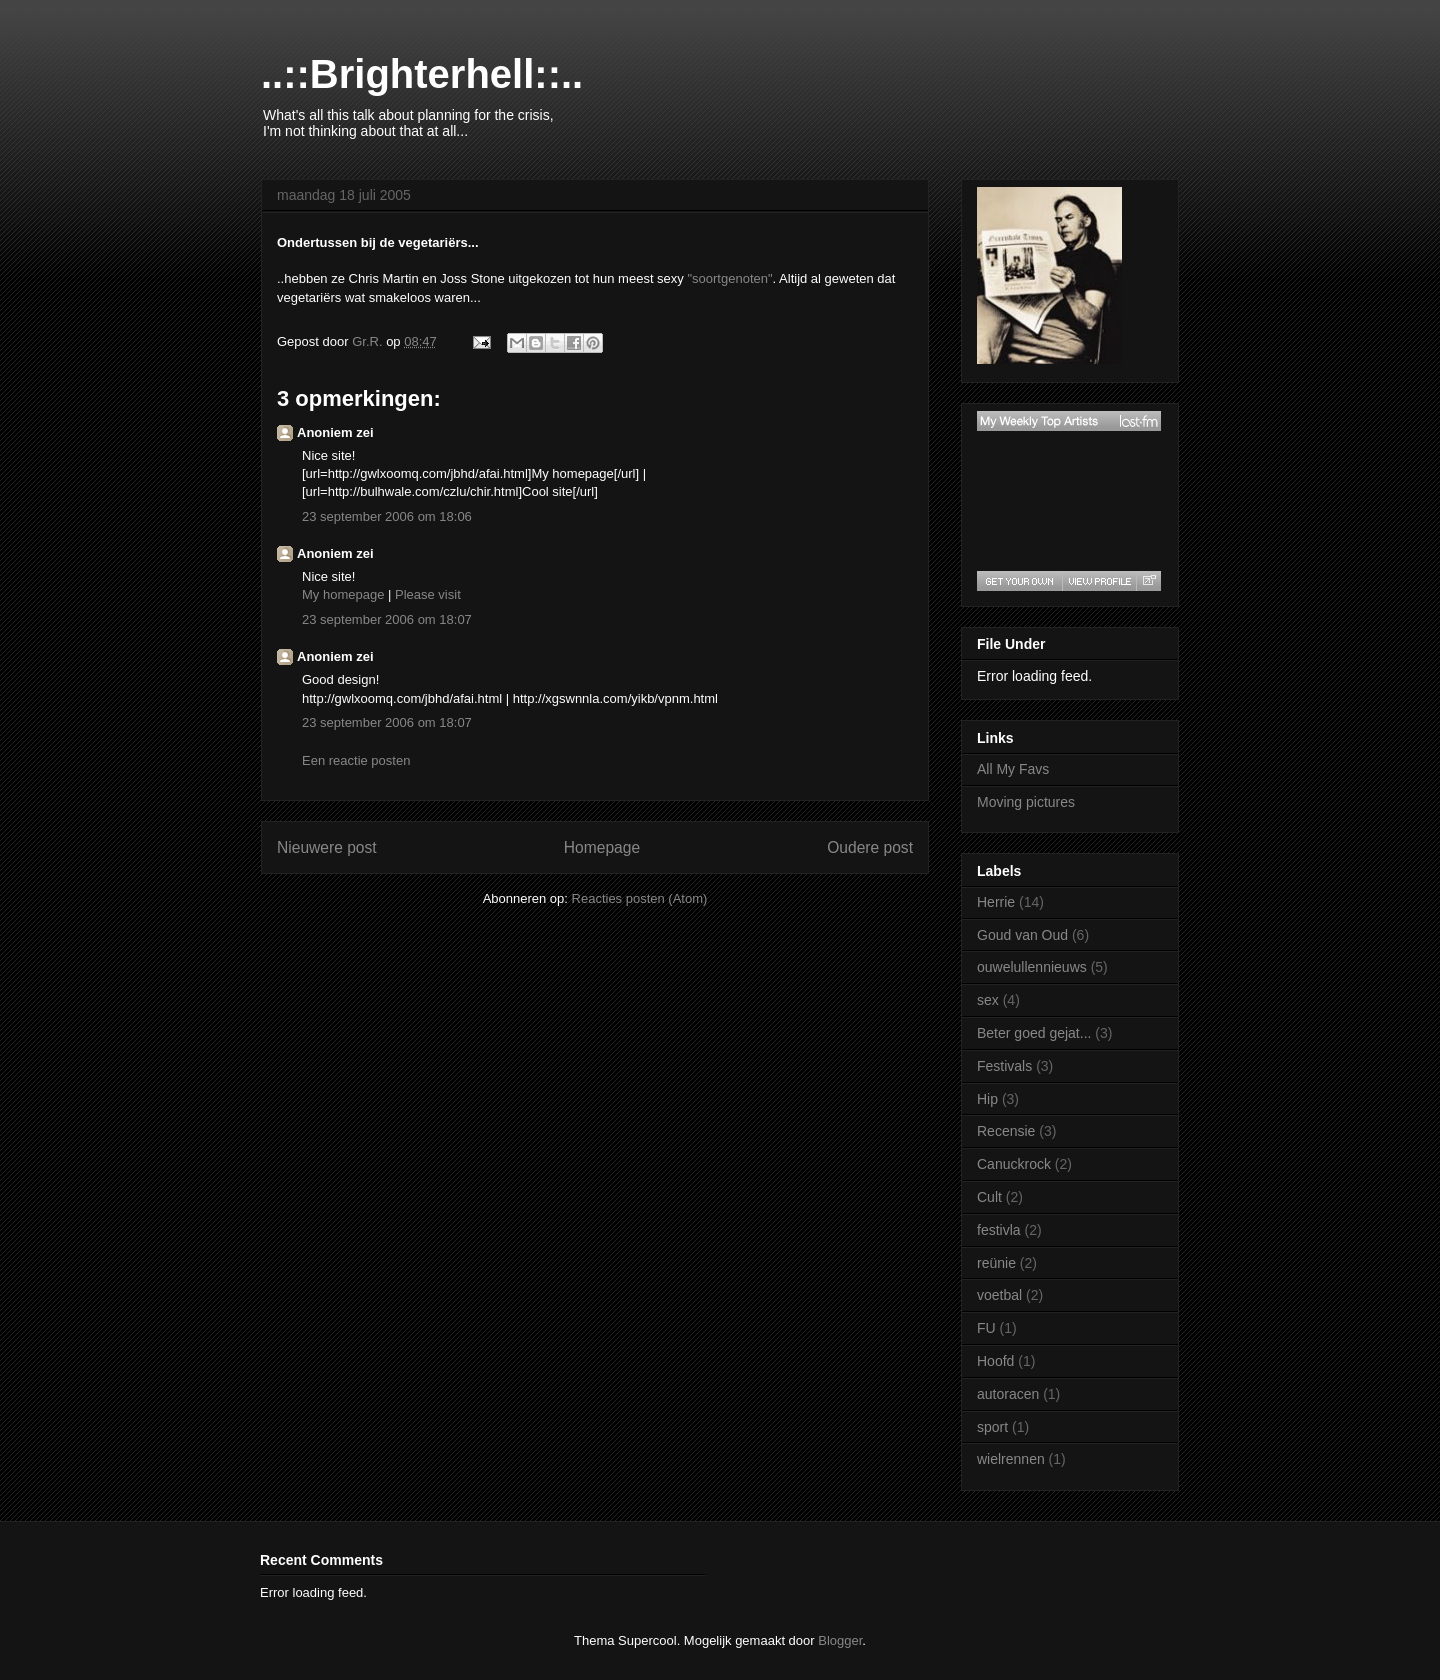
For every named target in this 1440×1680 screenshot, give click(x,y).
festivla (999, 1230)
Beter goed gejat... (1034, 1033)
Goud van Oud (1022, 935)
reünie (996, 1263)
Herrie (996, 902)
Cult (989, 1197)
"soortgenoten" (729, 278)
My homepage (343, 594)
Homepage (602, 847)
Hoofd (995, 1361)
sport (992, 1427)
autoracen (1008, 1394)
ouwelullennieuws (1032, 967)
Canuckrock (1014, 1164)
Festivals (1004, 1066)
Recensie (1006, 1131)
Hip (987, 1099)
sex (988, 1000)
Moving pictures (1026, 802)
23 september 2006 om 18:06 (387, 516)
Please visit (428, 594)
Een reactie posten (356, 760)
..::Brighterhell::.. (422, 74)
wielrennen (1011, 1459)
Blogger (840, 1640)
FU (986, 1328)
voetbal (999, 1295)
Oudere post (870, 847)
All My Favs (1013, 769)
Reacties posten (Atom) (640, 898)
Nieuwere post (327, 847)
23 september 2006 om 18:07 (387, 619)
